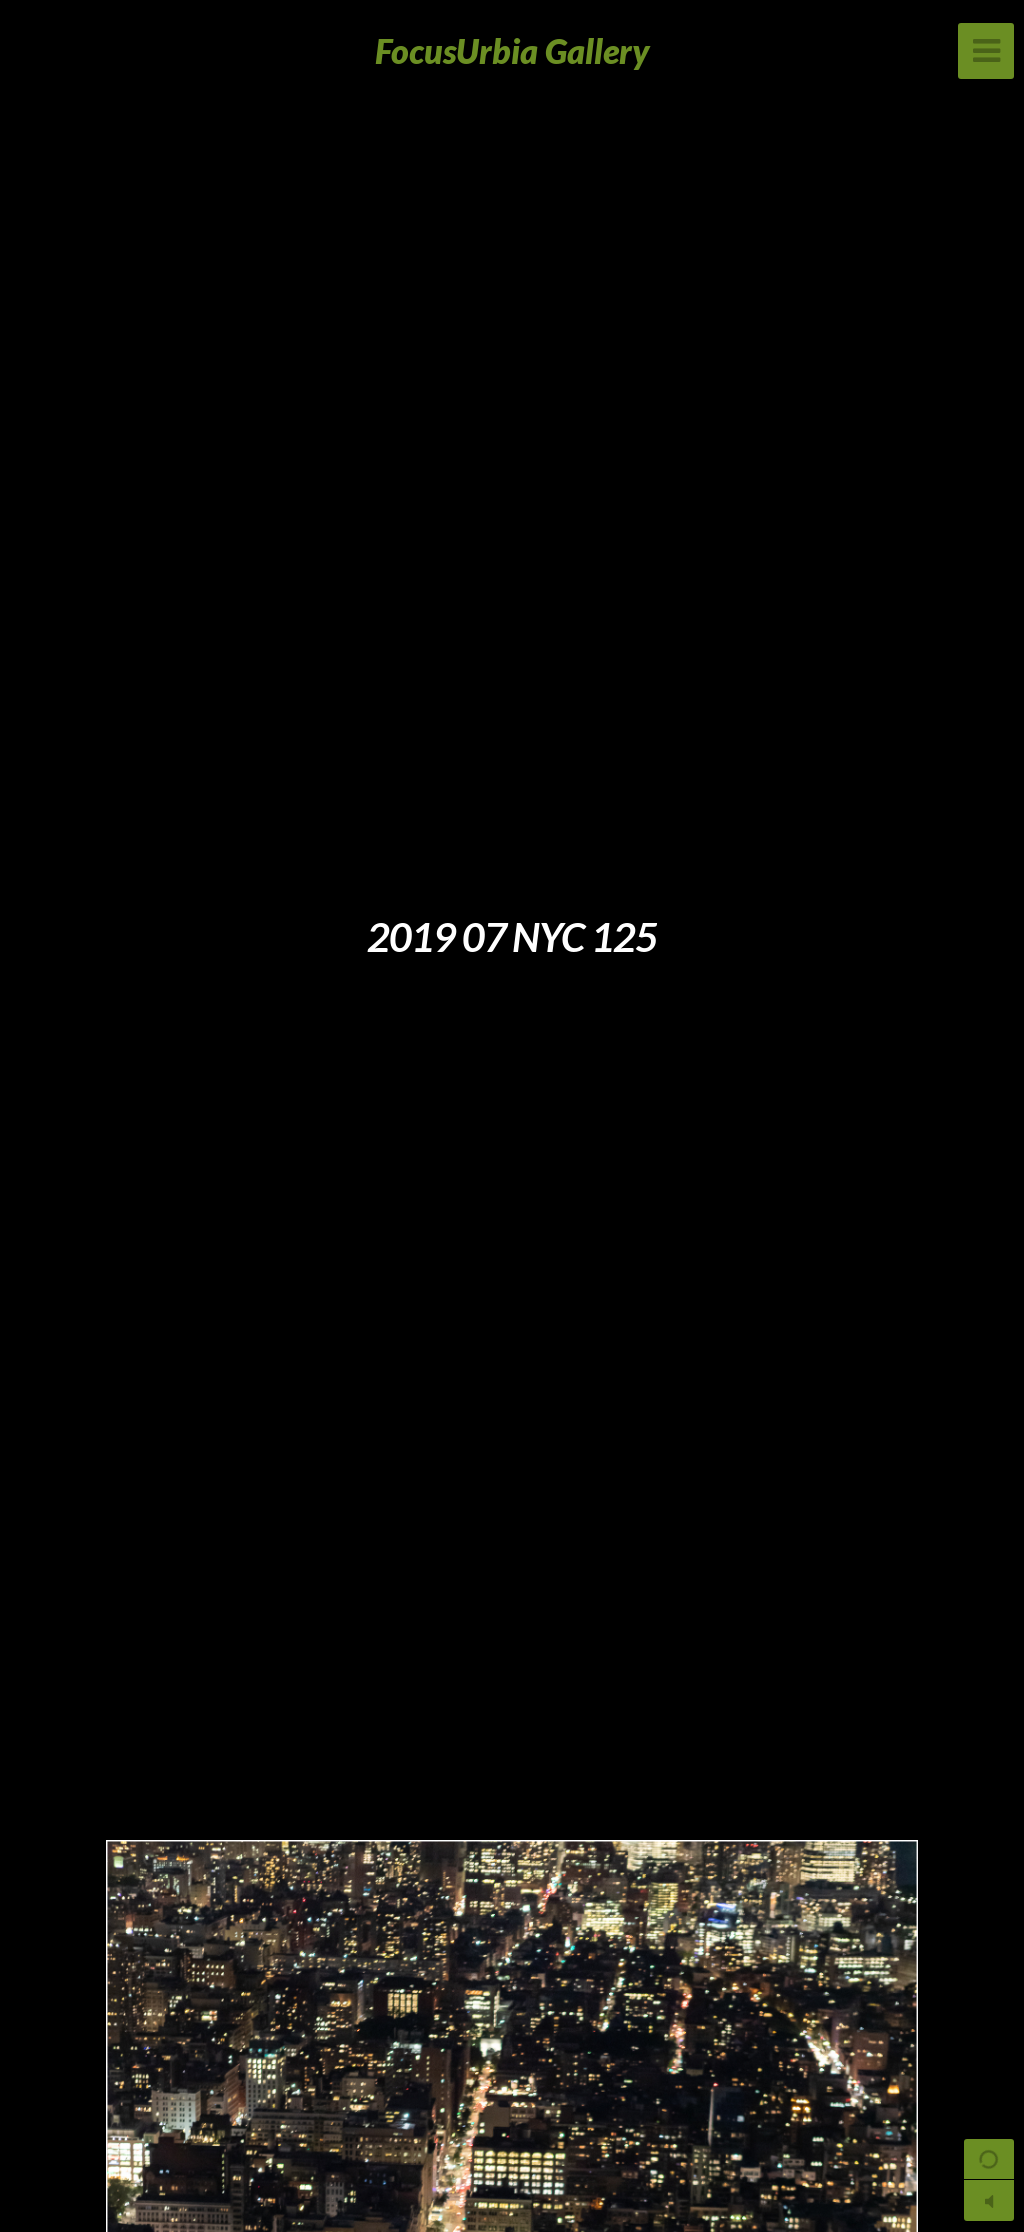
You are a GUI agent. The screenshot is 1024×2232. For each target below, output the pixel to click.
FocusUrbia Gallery (512, 50)
